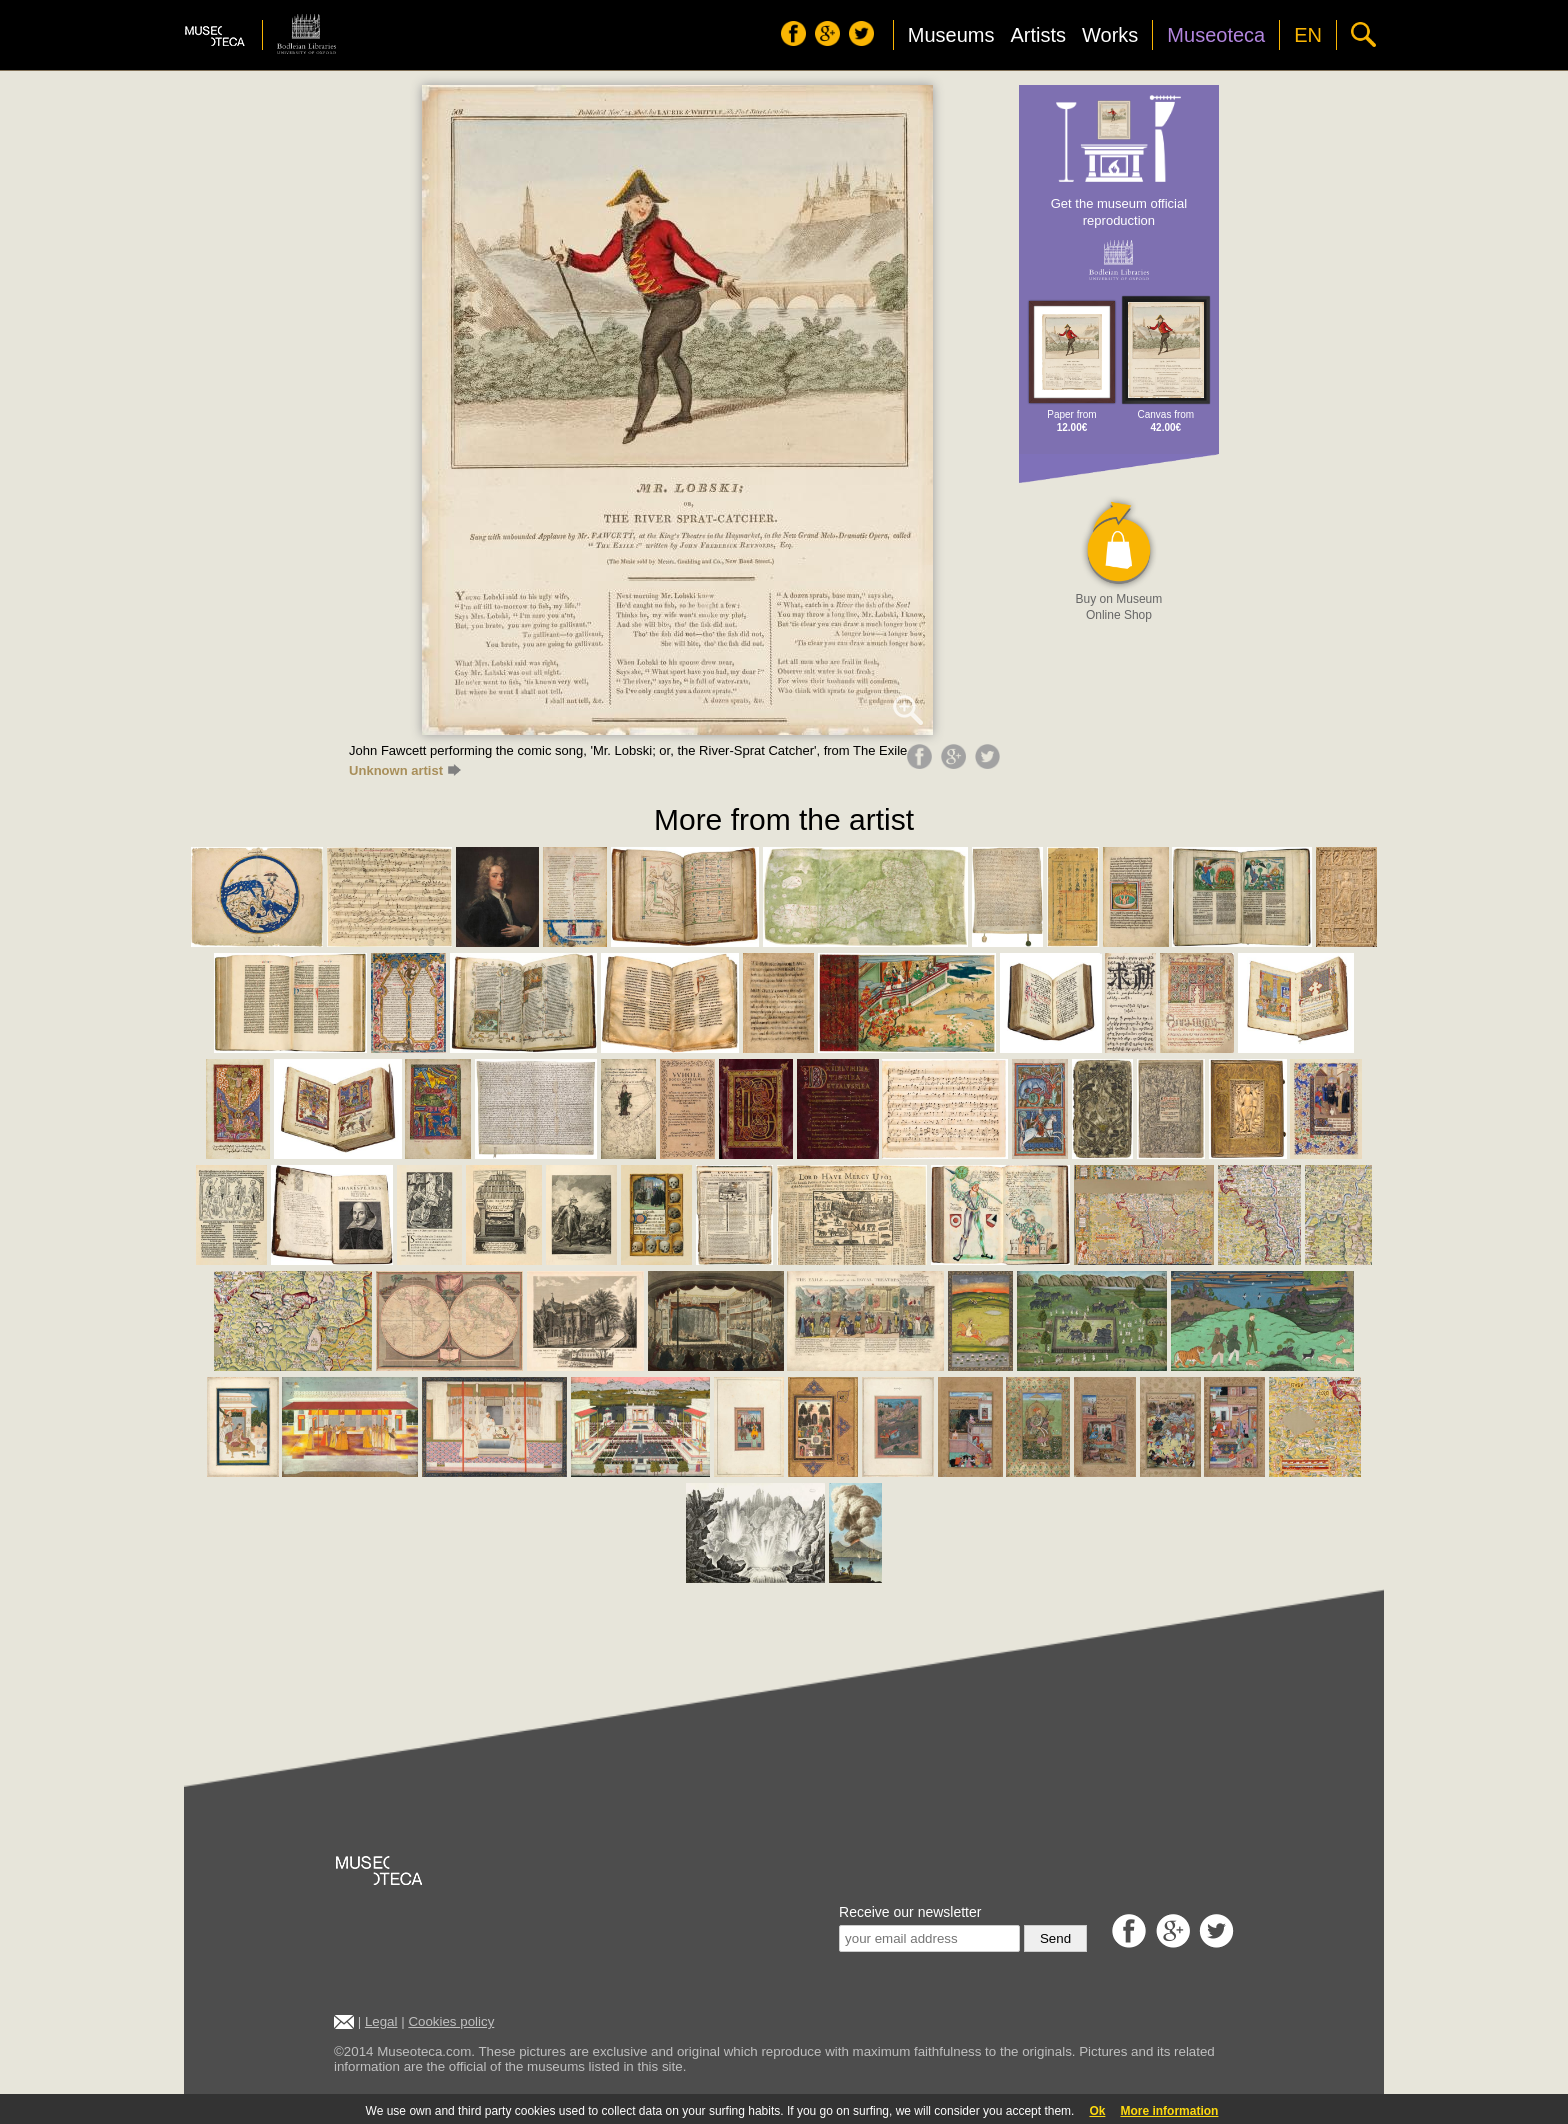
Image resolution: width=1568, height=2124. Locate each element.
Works (1110, 35)
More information (1169, 2111)
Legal (381, 2021)
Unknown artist (405, 770)
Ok (1097, 2111)
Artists (1038, 35)
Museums (951, 35)
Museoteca (1216, 35)
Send (1055, 1938)
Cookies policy (451, 2021)
